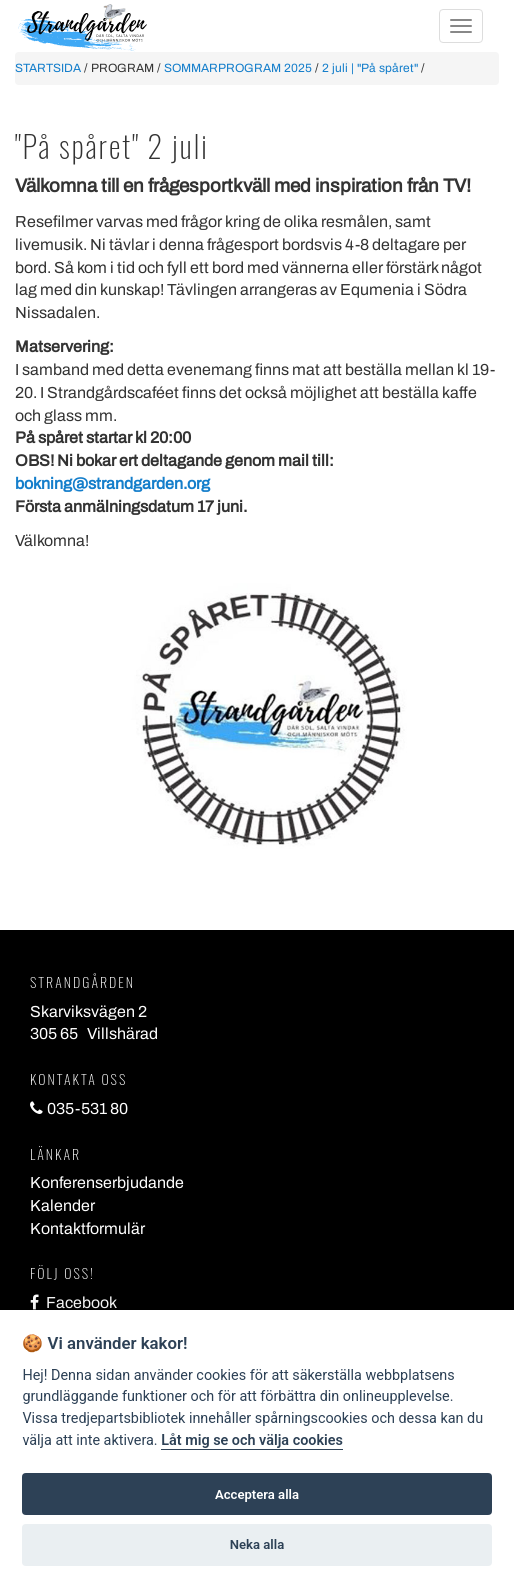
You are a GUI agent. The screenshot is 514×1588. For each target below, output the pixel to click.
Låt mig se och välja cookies (252, 1440)
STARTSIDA (48, 68)
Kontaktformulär (87, 1228)
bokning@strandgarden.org (112, 483)
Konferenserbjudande (107, 1182)
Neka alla (257, 1544)
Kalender (62, 1205)
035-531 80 (79, 1108)
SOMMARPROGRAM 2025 (238, 68)
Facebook (73, 1302)
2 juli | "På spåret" (370, 68)
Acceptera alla (257, 1494)
